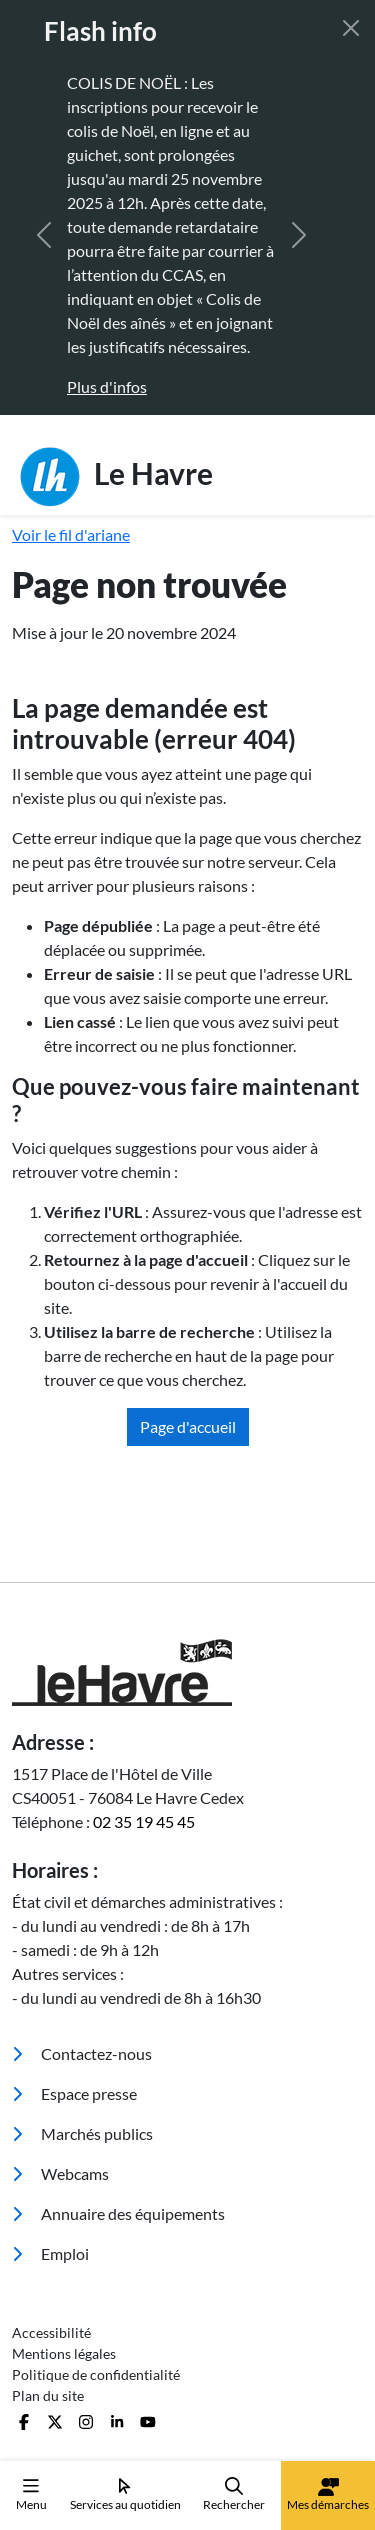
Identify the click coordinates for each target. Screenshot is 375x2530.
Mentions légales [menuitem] (64, 2353)
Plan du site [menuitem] (48, 2395)
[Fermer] (351, 28)
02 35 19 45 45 (144, 1821)
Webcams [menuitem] (60, 2173)
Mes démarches (328, 2495)
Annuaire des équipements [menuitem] (118, 2213)
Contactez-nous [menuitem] (82, 2053)
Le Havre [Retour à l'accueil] (116, 477)
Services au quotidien (125, 2494)
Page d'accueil (188, 1426)
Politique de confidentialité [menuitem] (96, 2374)
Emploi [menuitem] (50, 2253)
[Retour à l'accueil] (187, 1672)
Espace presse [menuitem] (74, 2093)
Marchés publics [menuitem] (82, 2133)
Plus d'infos (107, 386)
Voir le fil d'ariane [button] (71, 534)
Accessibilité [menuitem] (51, 2332)
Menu (31, 2494)
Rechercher (234, 2494)
